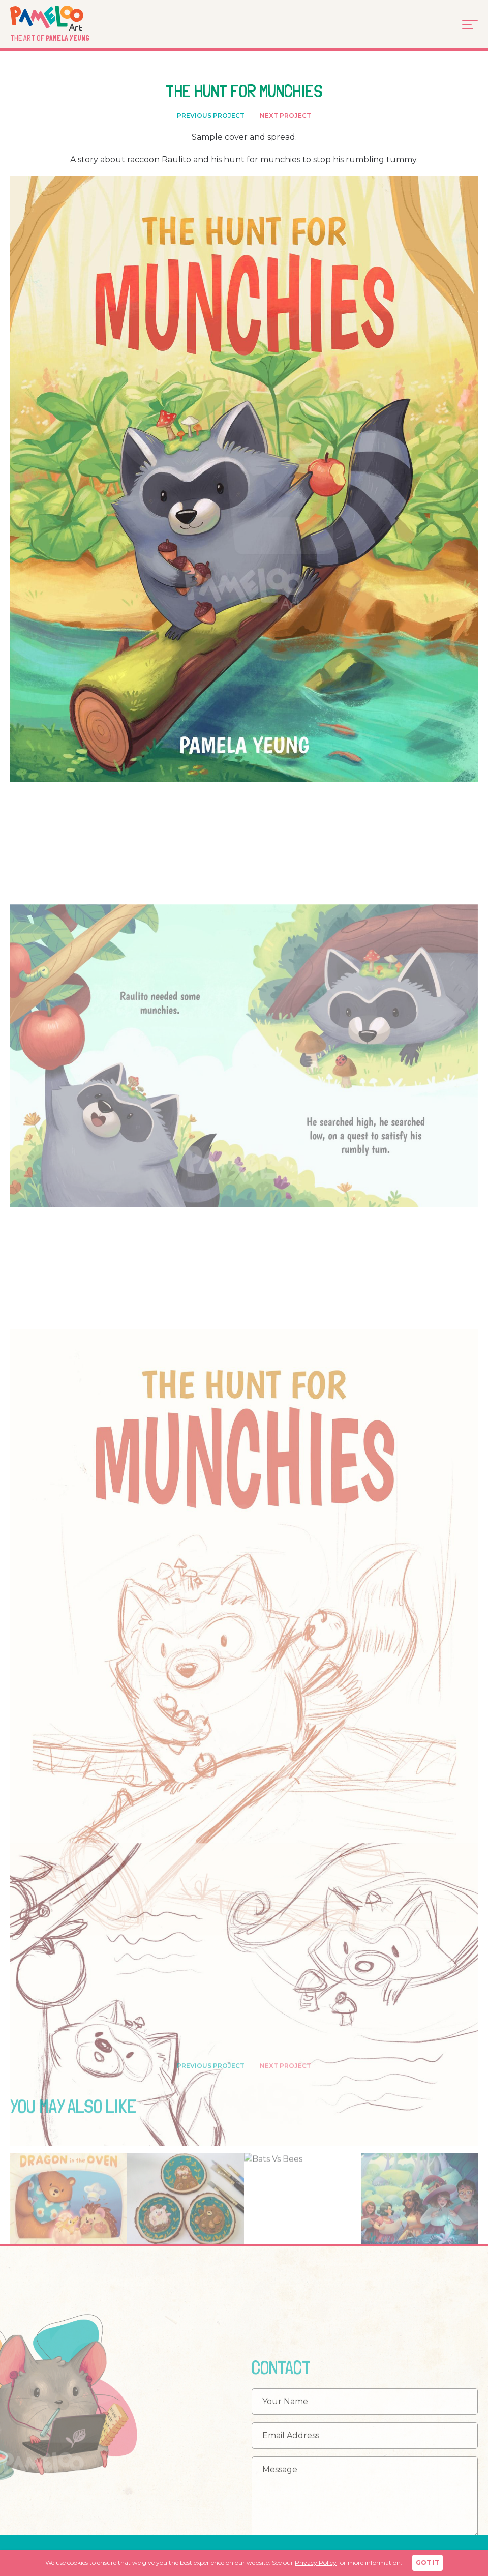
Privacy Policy (316, 2562)
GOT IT (427, 2562)
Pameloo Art (61, 18)
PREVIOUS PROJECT (211, 117)
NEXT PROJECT (285, 117)
